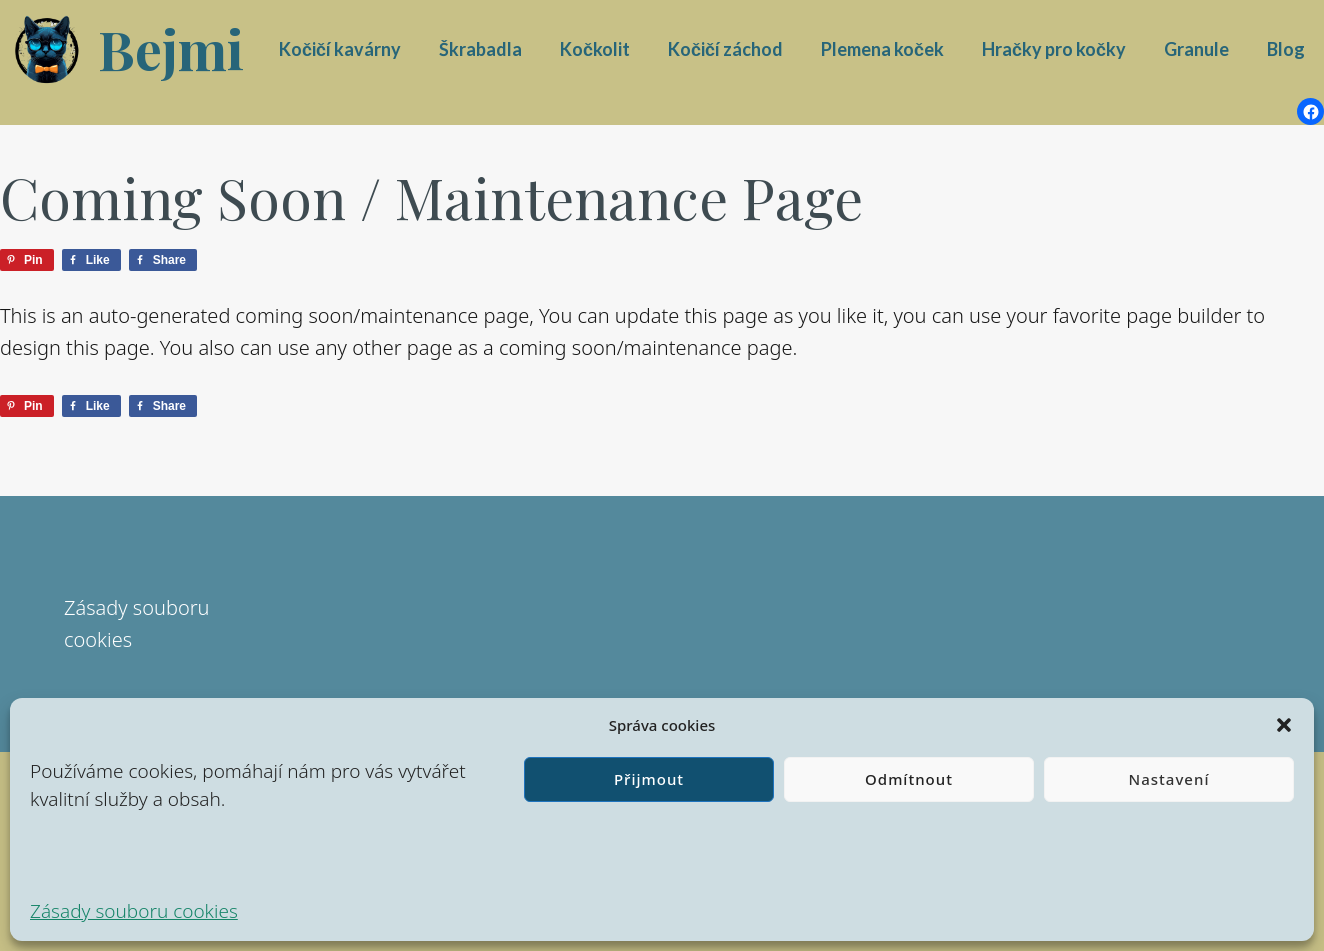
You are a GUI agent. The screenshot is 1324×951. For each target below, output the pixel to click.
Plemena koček (882, 49)
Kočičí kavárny (340, 49)
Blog (1286, 49)
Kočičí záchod (725, 49)
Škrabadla (480, 49)
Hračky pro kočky (1054, 49)
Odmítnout (909, 779)
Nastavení (1169, 779)
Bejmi (171, 49)
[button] (1284, 725)
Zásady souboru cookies (134, 911)
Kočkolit (595, 49)
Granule (1196, 49)
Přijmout (649, 779)
